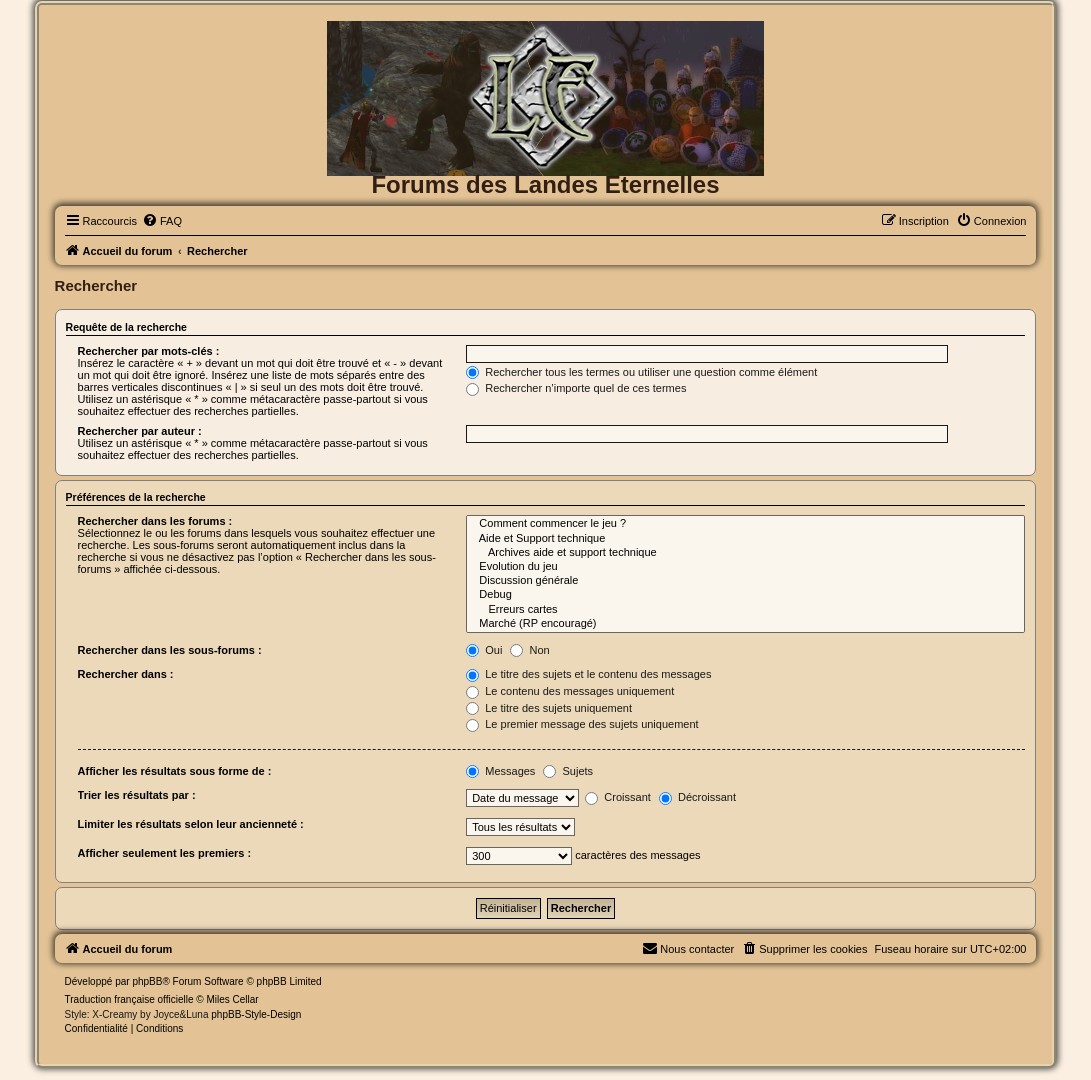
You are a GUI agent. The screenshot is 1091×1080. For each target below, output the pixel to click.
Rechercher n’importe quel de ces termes (576, 388)
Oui (484, 650)
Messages (500, 771)
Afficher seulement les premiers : (165, 853)
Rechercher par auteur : (140, 431)
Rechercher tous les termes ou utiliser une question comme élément (641, 372)
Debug (745, 595)
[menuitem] (162, 221)
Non (529, 650)
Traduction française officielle (129, 999)
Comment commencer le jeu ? (745, 524)
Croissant (618, 797)
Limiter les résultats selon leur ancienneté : (191, 824)
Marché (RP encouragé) (745, 624)
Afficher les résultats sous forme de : (175, 771)
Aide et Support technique (745, 539)
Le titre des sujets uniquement (549, 708)
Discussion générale (745, 581)
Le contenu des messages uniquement (570, 691)
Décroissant (697, 797)
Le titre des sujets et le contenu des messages (588, 674)
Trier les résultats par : (137, 795)
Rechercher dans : (126, 674)
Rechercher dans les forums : (155, 521)
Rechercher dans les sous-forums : (170, 650)
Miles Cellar (232, 999)
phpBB (147, 981)
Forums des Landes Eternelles (545, 184)
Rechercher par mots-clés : (149, 351)
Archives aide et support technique (745, 553)
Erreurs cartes (745, 610)
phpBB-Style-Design (256, 1014)
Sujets (568, 771)
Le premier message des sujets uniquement (582, 724)
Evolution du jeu (745, 567)
